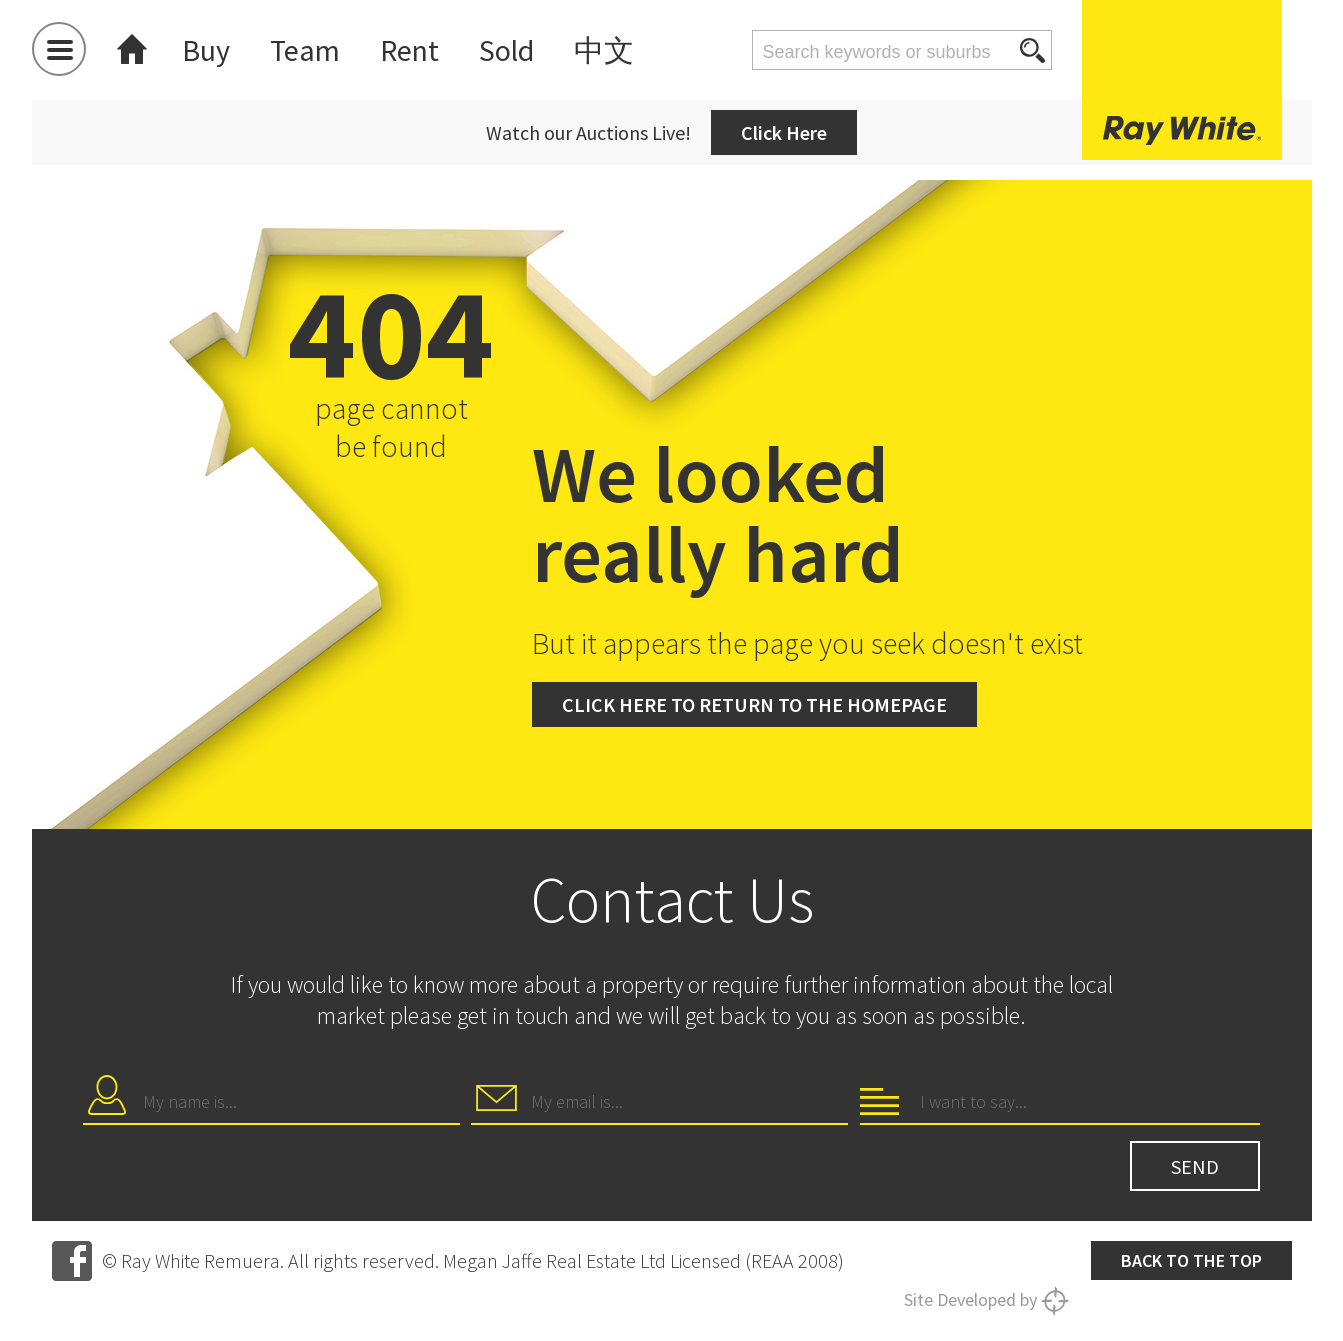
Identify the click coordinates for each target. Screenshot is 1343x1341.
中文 (604, 50)
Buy (206, 50)
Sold (506, 50)
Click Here (784, 132)
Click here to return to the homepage (754, 704)
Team (305, 50)
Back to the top (1191, 1260)
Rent (409, 50)
